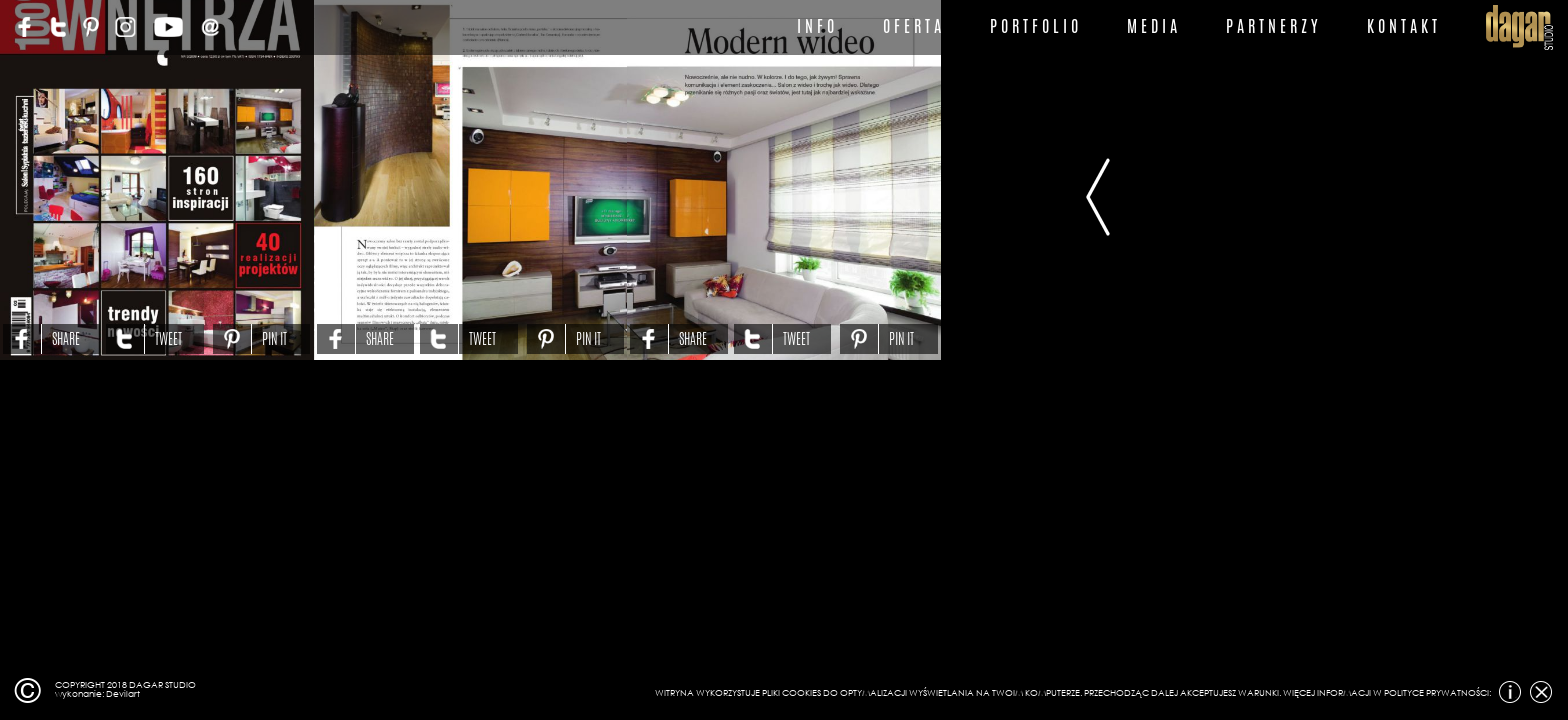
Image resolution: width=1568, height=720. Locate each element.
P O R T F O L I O (1034, 26)
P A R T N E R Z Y (1272, 26)
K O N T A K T (1402, 26)
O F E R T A (912, 26)
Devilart (123, 693)
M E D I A (1152, 26)
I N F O (815, 26)
